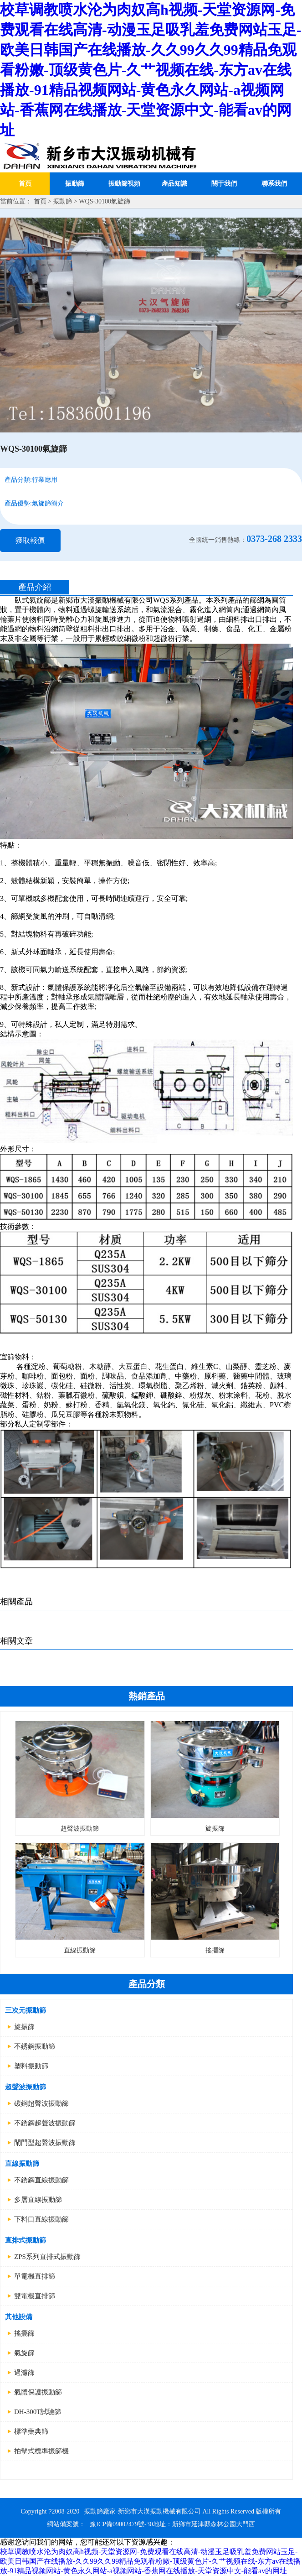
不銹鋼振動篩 (34, 2046)
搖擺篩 (24, 2333)
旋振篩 (24, 2026)
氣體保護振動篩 (38, 2392)
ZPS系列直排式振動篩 (47, 2256)
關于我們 (224, 183)
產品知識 (174, 183)
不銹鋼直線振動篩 (41, 2180)
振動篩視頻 (124, 183)
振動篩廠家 (100, 2511)
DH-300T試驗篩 (37, 2411)
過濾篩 (24, 2372)
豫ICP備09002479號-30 (121, 2524)
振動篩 (74, 183)
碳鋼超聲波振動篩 (41, 2103)
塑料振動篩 (31, 2066)
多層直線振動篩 (38, 2199)
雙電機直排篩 (34, 2296)
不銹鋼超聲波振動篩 (45, 2123)
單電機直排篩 (34, 2276)
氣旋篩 (24, 2353)
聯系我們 (274, 183)
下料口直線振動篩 (41, 2219)
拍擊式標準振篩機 (41, 2451)
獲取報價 (30, 540)
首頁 (25, 183)
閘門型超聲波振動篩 (45, 2142)
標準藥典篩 (31, 2431)
